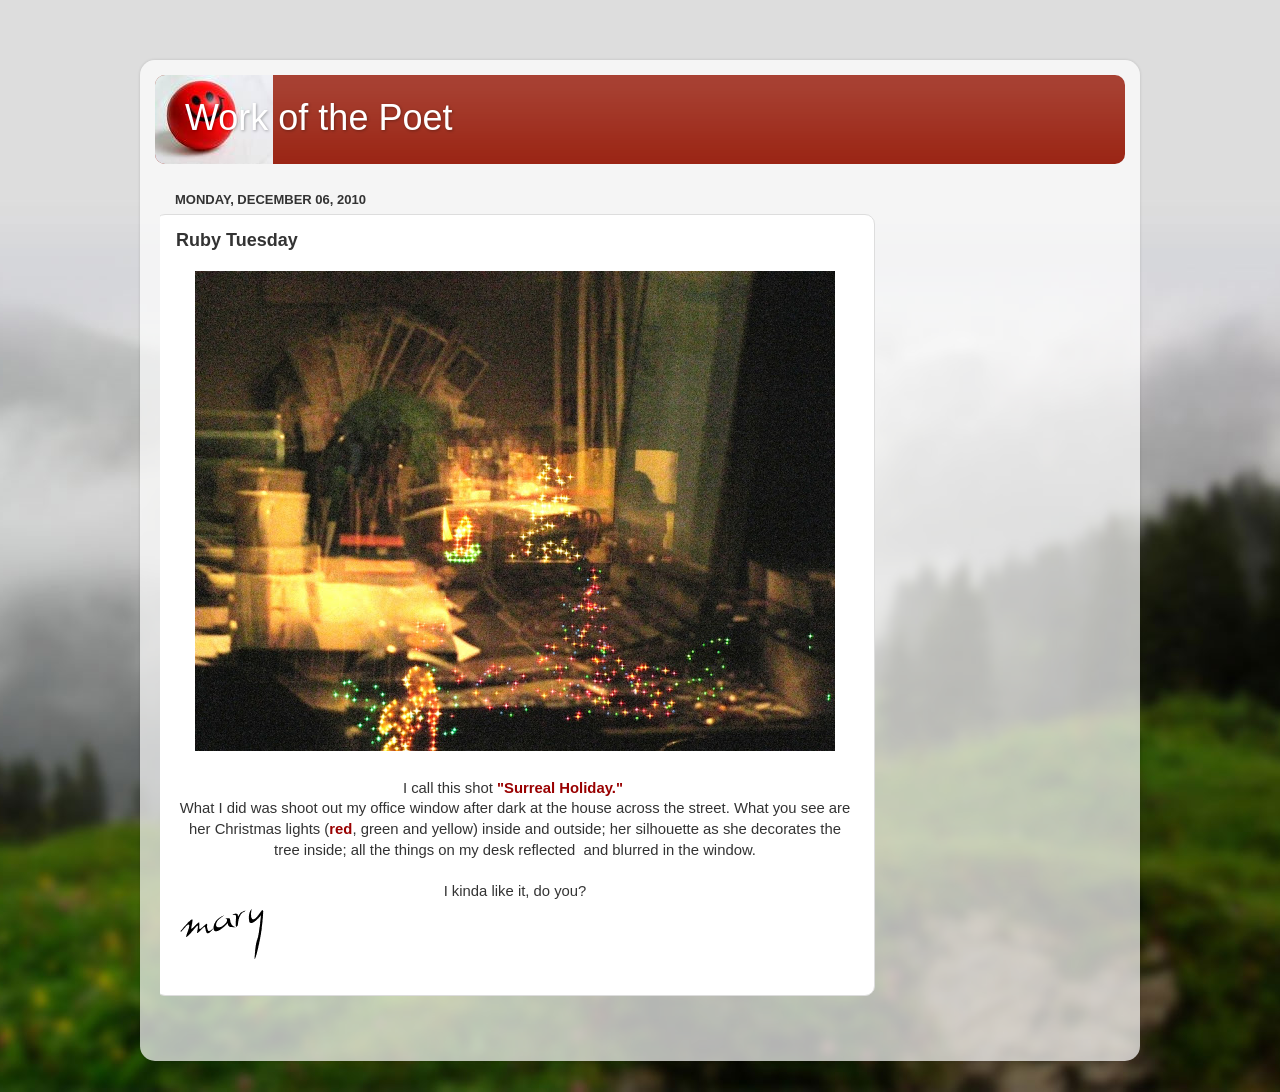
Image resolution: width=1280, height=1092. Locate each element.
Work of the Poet (318, 117)
